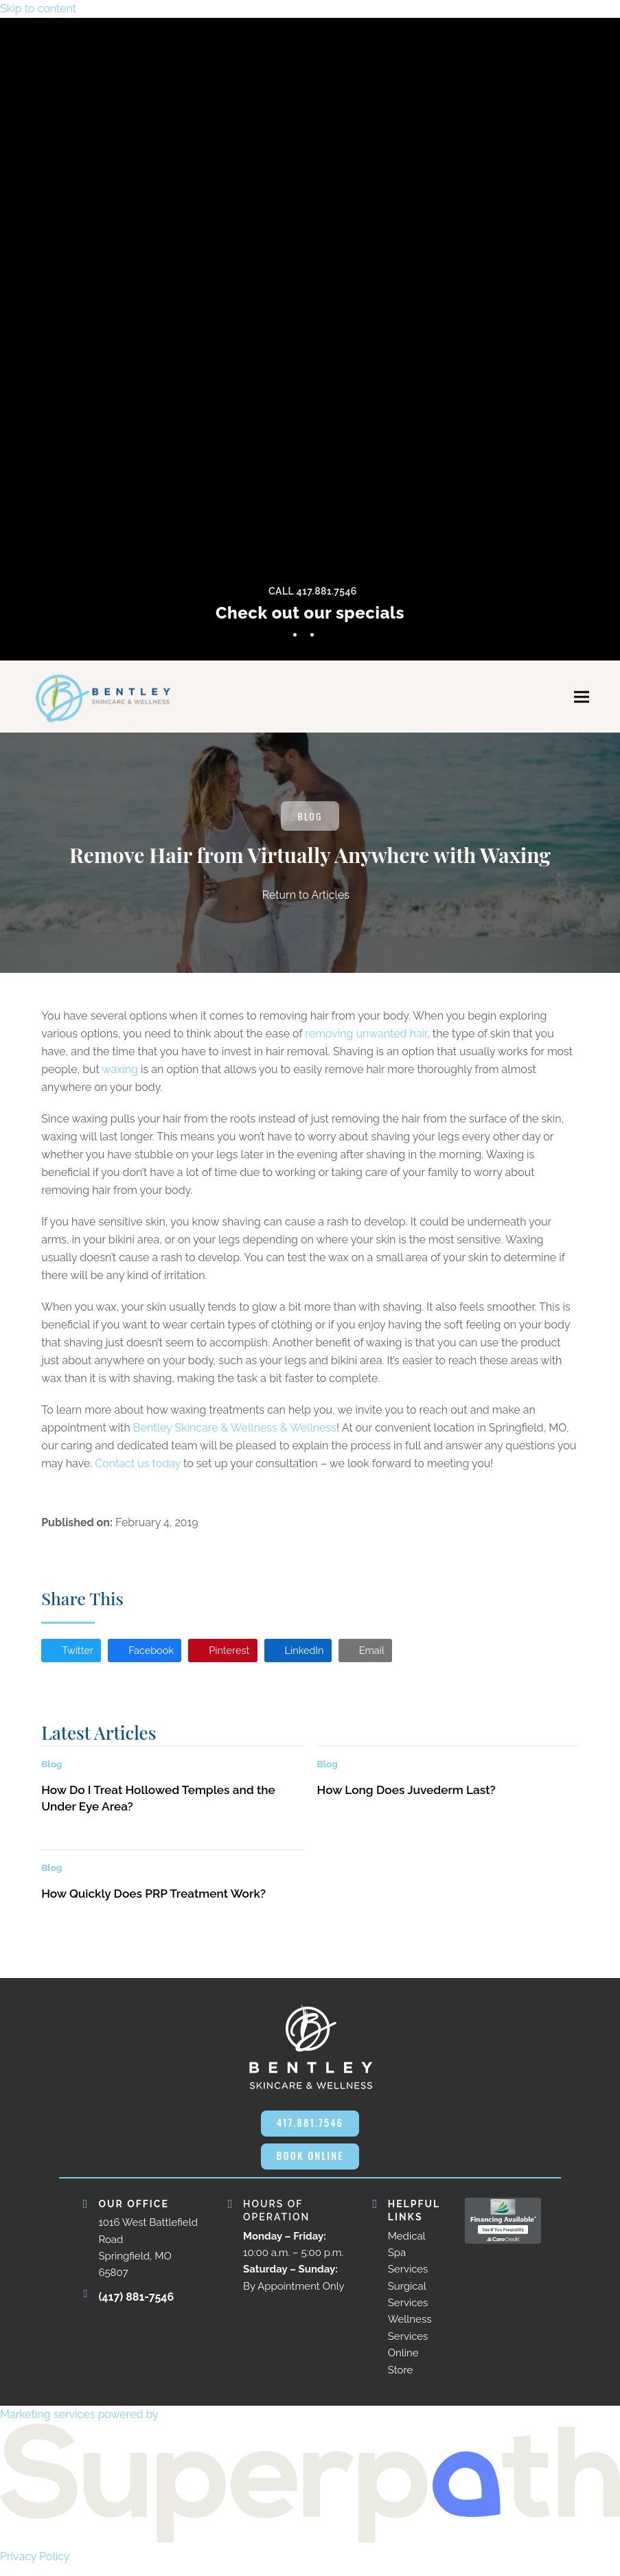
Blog (310, 820)
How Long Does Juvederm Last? (406, 1797)
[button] (581, 700)
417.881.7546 (310, 2130)
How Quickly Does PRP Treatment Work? (153, 1901)
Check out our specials (310, 613)
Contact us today (138, 1468)
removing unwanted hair (367, 1038)
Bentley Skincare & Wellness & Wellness (234, 1432)
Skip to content (38, 8)
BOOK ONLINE (310, 2165)
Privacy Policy (35, 2566)
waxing (120, 1074)
